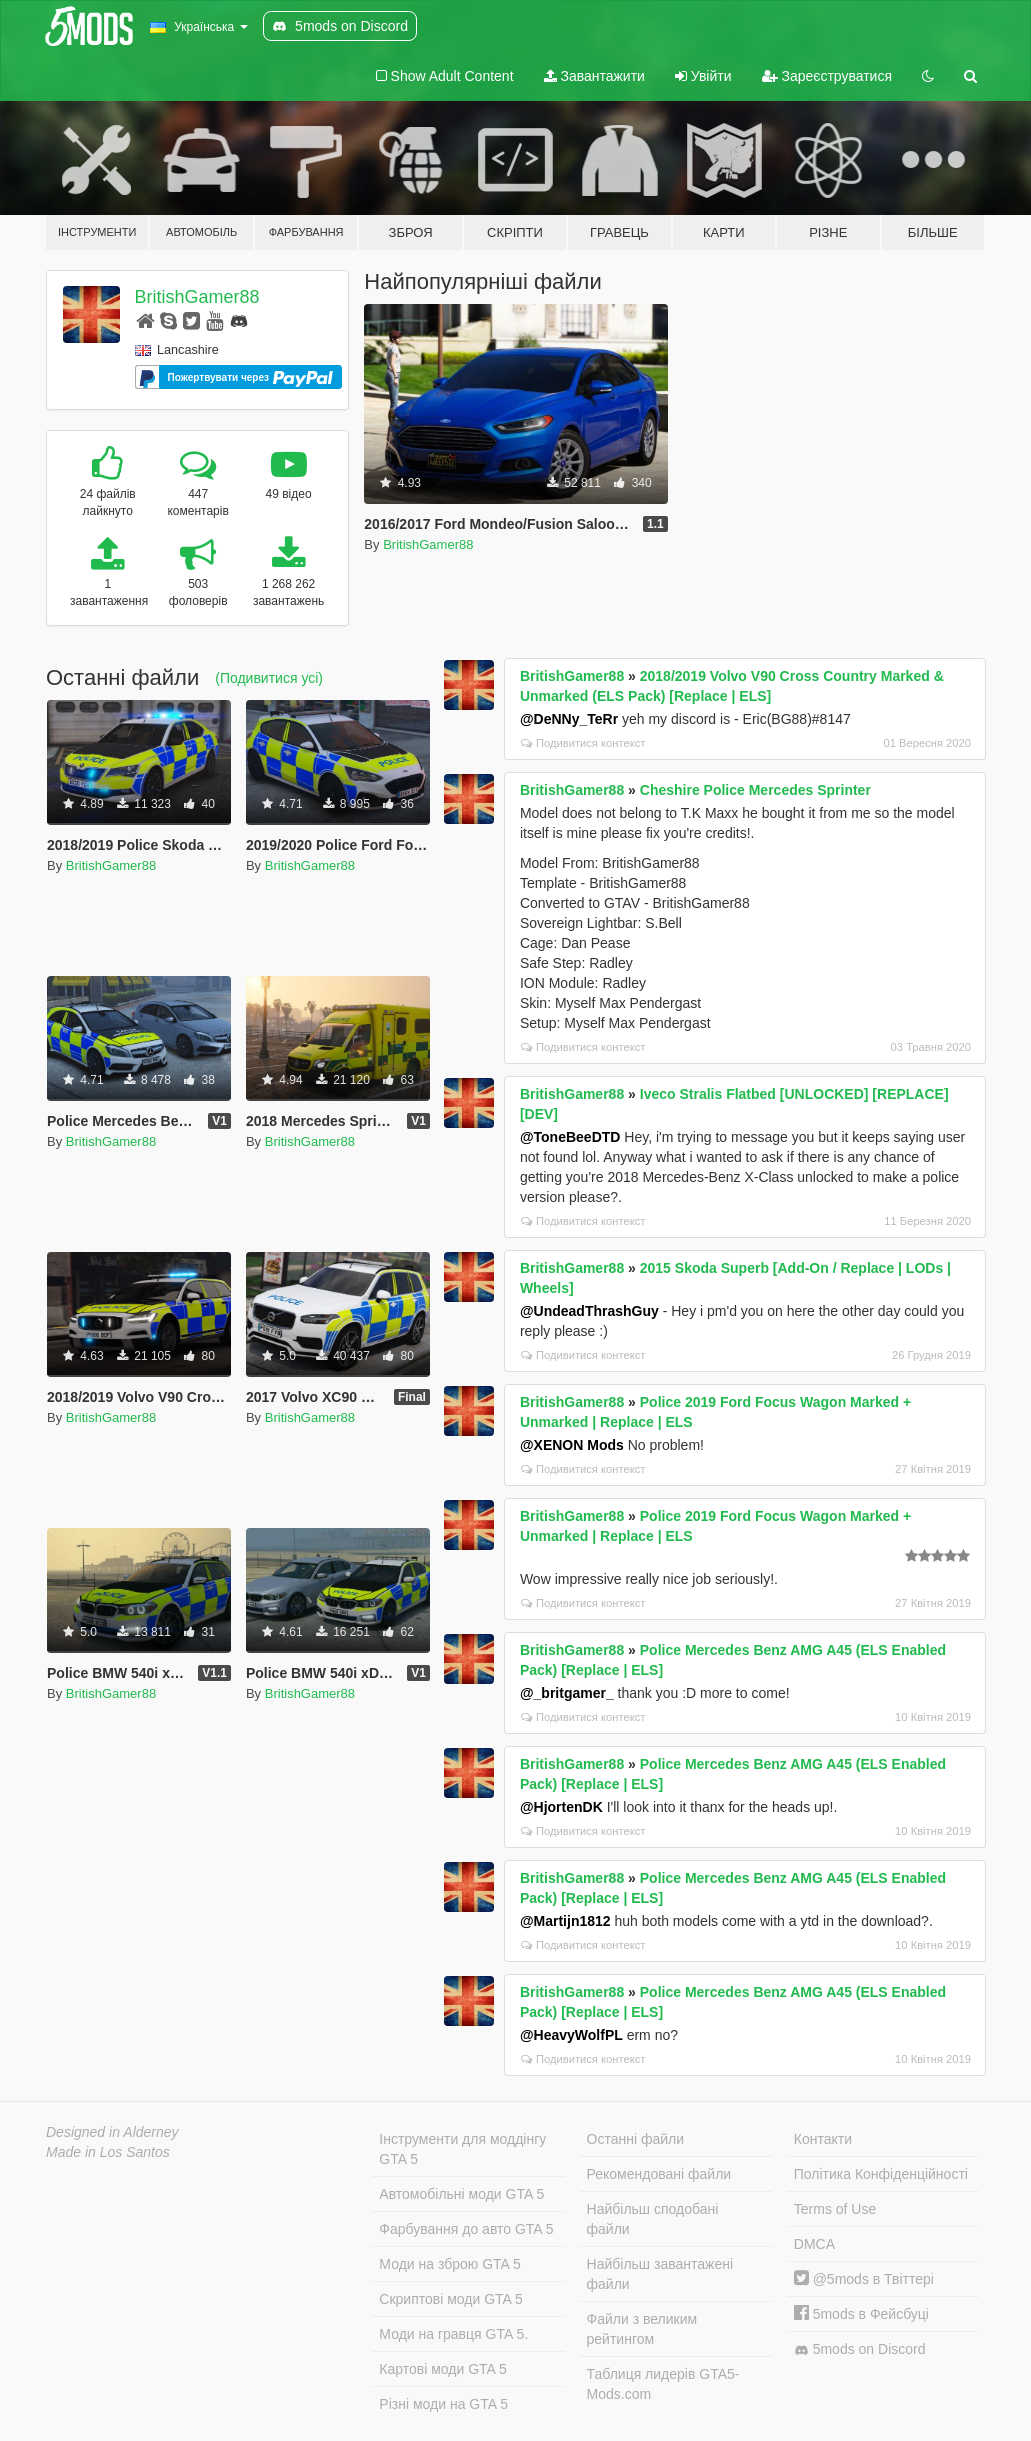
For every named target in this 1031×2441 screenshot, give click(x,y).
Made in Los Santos (108, 2152)
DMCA (814, 2244)
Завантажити (594, 76)
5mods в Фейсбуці (861, 2314)
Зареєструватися (827, 76)
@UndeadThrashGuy (589, 1311)
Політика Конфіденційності (881, 2174)
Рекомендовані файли (659, 2174)
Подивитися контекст (583, 743)
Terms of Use (835, 2209)
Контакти (823, 2139)
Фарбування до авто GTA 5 (466, 2229)
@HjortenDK (561, 1807)
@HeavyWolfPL (571, 2035)
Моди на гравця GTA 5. (453, 2334)
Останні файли (636, 2139)
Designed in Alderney (112, 2132)
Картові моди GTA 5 (443, 2369)
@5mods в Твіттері (864, 2279)
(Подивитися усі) (269, 678)
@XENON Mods (572, 1445)
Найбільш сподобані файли (653, 2219)
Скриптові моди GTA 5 (451, 2299)
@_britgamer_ (567, 1693)
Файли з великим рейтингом (642, 2329)
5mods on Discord (860, 2349)
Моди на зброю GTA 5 (449, 2264)
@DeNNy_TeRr (569, 719)
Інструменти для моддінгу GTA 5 (462, 2149)
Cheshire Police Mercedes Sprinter (755, 790)
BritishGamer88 (197, 297)
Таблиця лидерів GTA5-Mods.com (663, 2384)
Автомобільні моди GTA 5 (461, 2194)
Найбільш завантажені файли (660, 2274)
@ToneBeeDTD (570, 1137)
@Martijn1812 (565, 1921)
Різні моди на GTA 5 (443, 2404)
